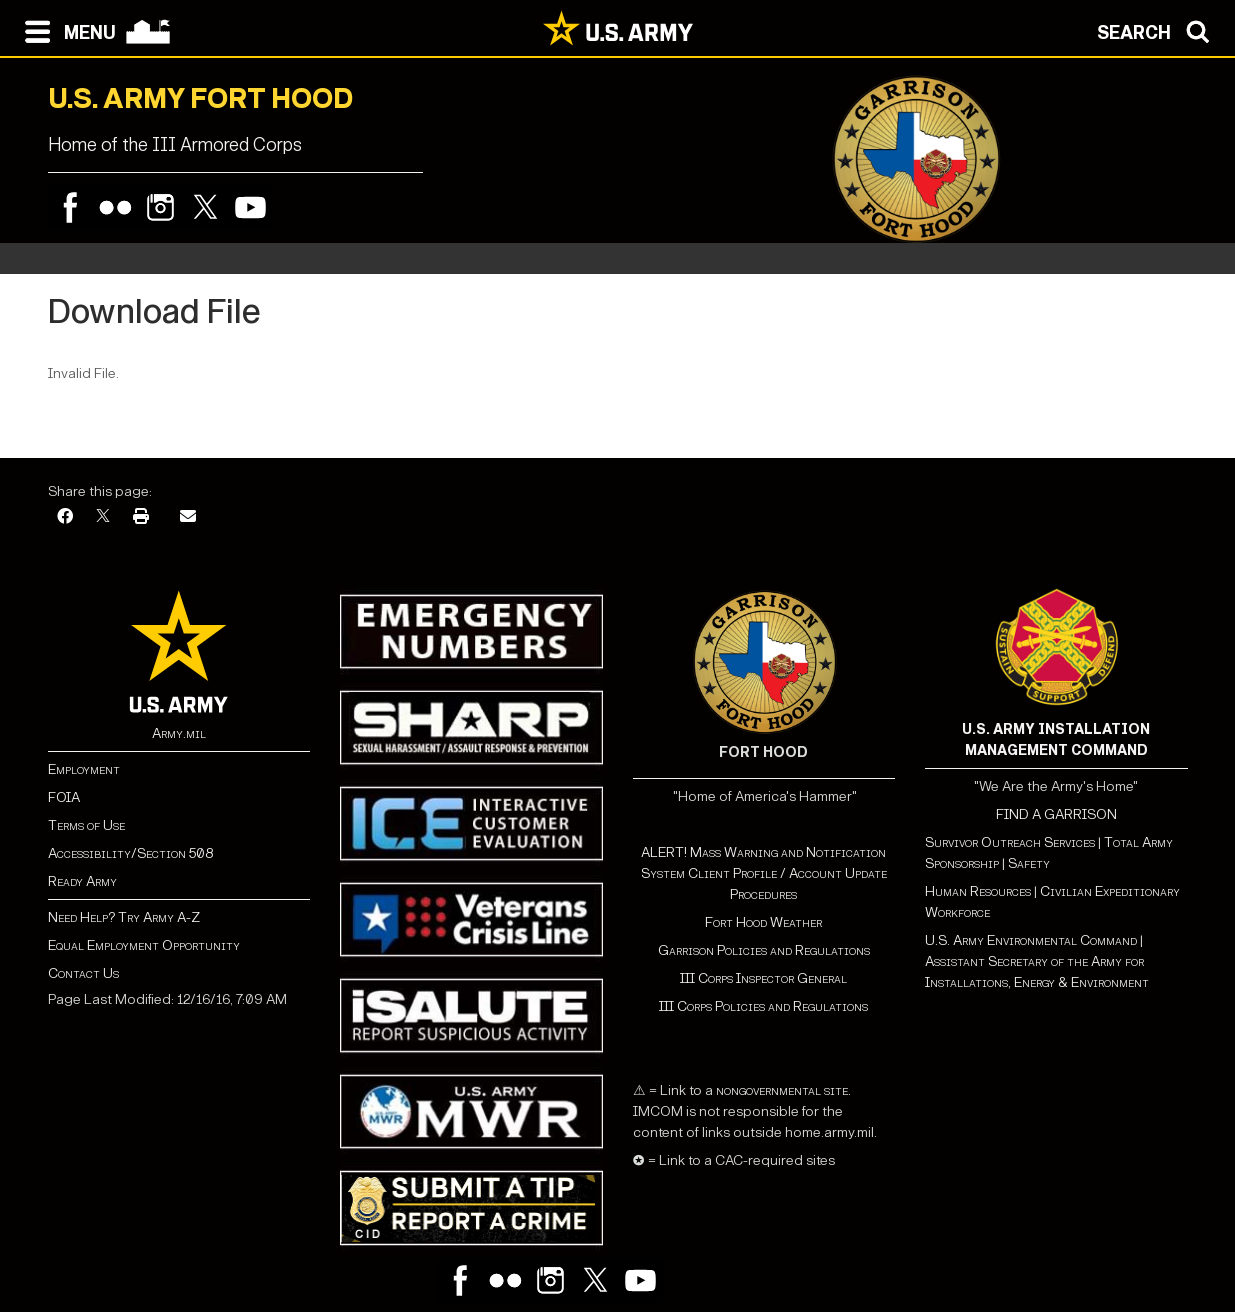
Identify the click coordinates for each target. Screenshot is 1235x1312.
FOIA (64, 797)
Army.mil (179, 733)
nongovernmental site (780, 1090)
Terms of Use (86, 825)
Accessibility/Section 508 (130, 853)
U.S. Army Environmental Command (1031, 940)
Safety (1029, 863)
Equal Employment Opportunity (144, 945)
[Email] (188, 517)
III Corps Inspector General (763, 978)
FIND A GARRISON (1056, 814)
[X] (103, 517)
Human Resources (978, 891)
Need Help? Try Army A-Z (124, 917)
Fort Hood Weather (763, 922)
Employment (84, 769)
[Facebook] (65, 517)
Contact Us (83, 973)
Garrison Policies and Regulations (764, 950)
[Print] (141, 517)
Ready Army (82, 881)
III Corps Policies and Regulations (763, 1006)
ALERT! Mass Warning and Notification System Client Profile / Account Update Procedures (764, 873)
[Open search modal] (1158, 30)
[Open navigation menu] (65, 30)
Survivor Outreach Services (1010, 842)
